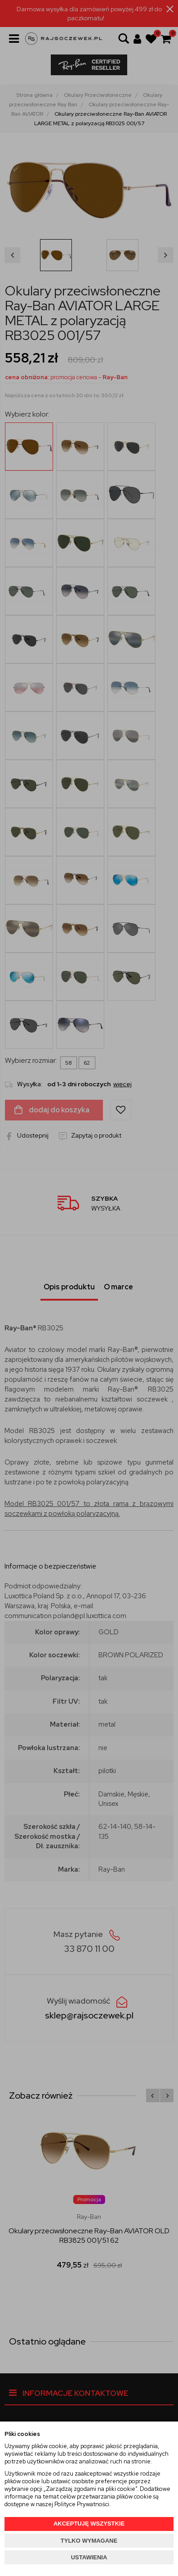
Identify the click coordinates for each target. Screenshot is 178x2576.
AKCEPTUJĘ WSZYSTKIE (89, 2523)
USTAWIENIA (89, 2557)
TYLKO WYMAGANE (89, 2540)
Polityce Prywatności (81, 2504)
